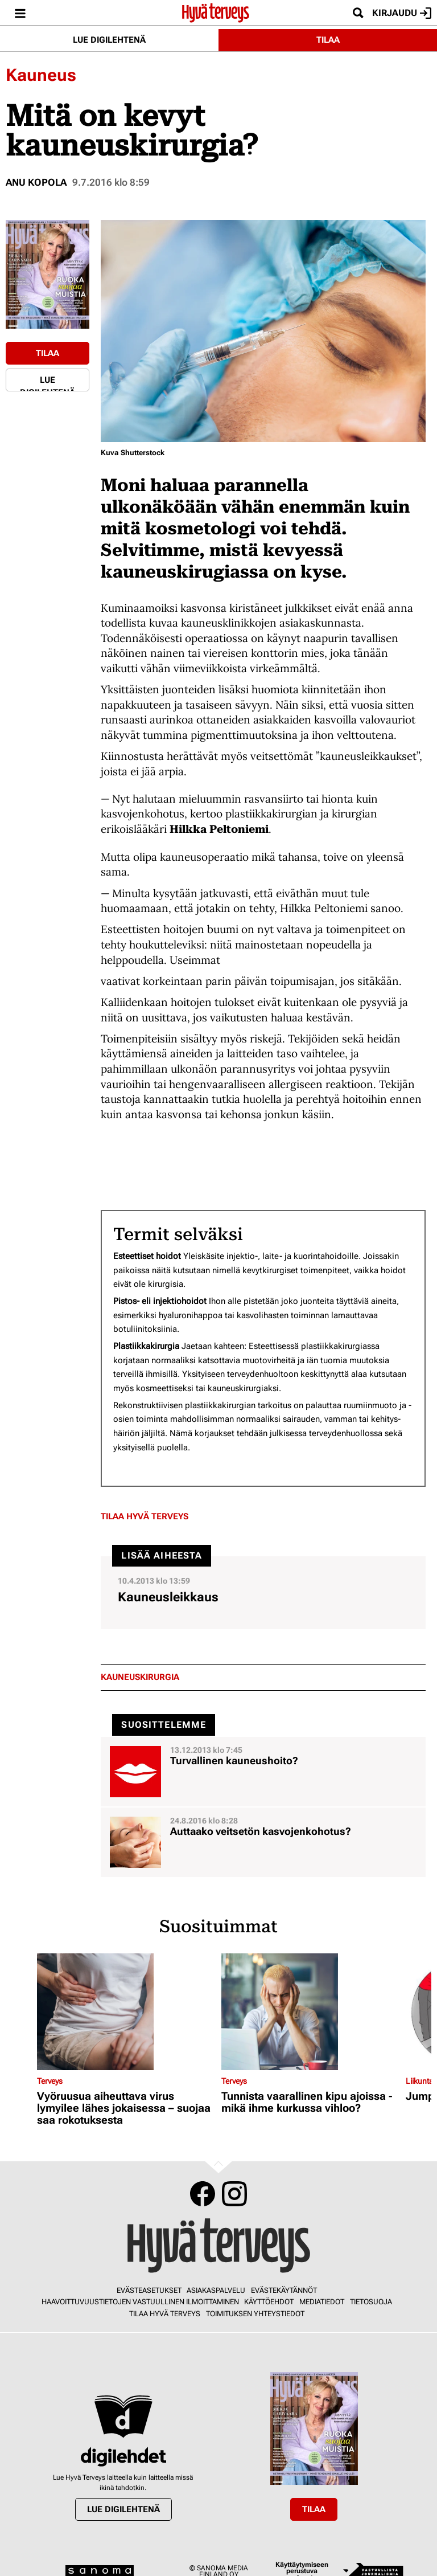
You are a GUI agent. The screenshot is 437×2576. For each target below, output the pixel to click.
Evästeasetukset (149, 2290)
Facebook (202, 2193)
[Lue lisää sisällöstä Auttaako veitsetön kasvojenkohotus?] (263, 1842)
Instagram (234, 2193)
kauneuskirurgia (140, 1677)
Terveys (50, 2081)
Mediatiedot (321, 2301)
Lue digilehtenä (109, 40)
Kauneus (41, 75)
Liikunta (420, 2081)
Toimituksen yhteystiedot (255, 2313)
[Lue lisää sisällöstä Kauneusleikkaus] (263, 1592)
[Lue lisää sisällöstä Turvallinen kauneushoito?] (263, 1771)
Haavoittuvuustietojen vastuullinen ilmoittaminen (140, 2301)
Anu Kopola (36, 182)
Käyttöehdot (269, 2301)
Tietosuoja (371, 2301)
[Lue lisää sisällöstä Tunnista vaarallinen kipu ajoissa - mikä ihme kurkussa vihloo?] (310, 2011)
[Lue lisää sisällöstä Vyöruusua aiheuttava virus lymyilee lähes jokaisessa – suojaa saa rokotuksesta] (126, 2011)
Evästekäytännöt (284, 2290)
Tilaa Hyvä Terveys (144, 1516)
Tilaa (328, 40)
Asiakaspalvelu (216, 2290)
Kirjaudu (401, 13)
